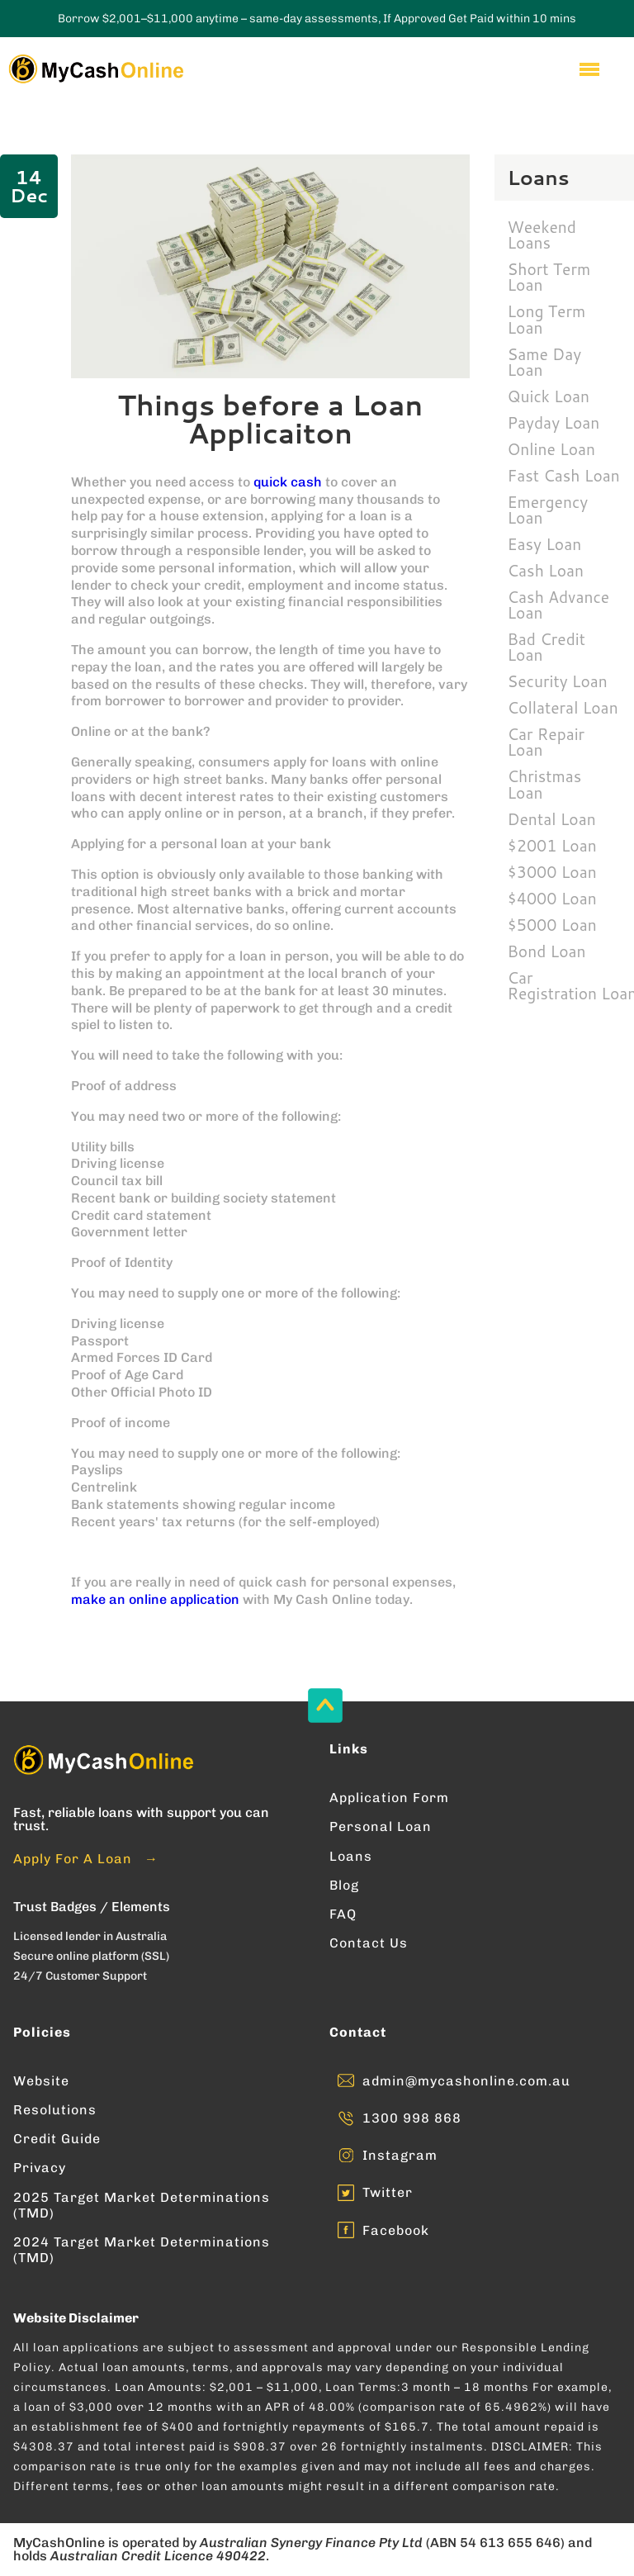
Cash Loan (546, 570)
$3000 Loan (552, 872)
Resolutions (55, 2110)
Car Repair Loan (546, 742)
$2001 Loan (552, 845)
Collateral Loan (563, 707)
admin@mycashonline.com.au (466, 2081)
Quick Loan (549, 396)
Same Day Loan (545, 362)
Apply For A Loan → (85, 1859)
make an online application (155, 1599)
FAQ (343, 1914)
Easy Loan (545, 544)
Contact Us (368, 1943)
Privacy (39, 2167)
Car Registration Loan (571, 985)
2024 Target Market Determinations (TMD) (141, 2249)
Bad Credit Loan (546, 647)
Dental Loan (552, 819)
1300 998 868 (411, 2118)
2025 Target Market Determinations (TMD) (141, 2205)
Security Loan (558, 681)
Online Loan (552, 449)
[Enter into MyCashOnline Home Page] (95, 69)
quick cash (287, 482)
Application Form (389, 1797)
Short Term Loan (549, 277)
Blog (344, 1885)
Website (41, 2081)
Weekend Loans (542, 235)
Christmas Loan (545, 784)
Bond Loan (547, 951)
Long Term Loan (547, 319)
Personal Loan (380, 1826)
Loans (350, 1856)
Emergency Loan (548, 510)
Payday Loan (554, 422)
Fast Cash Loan (564, 475)
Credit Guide (57, 2139)
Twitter (387, 2192)
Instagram (400, 2155)
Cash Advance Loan (559, 605)
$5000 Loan (552, 924)
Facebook (395, 2230)
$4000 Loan (552, 898)
